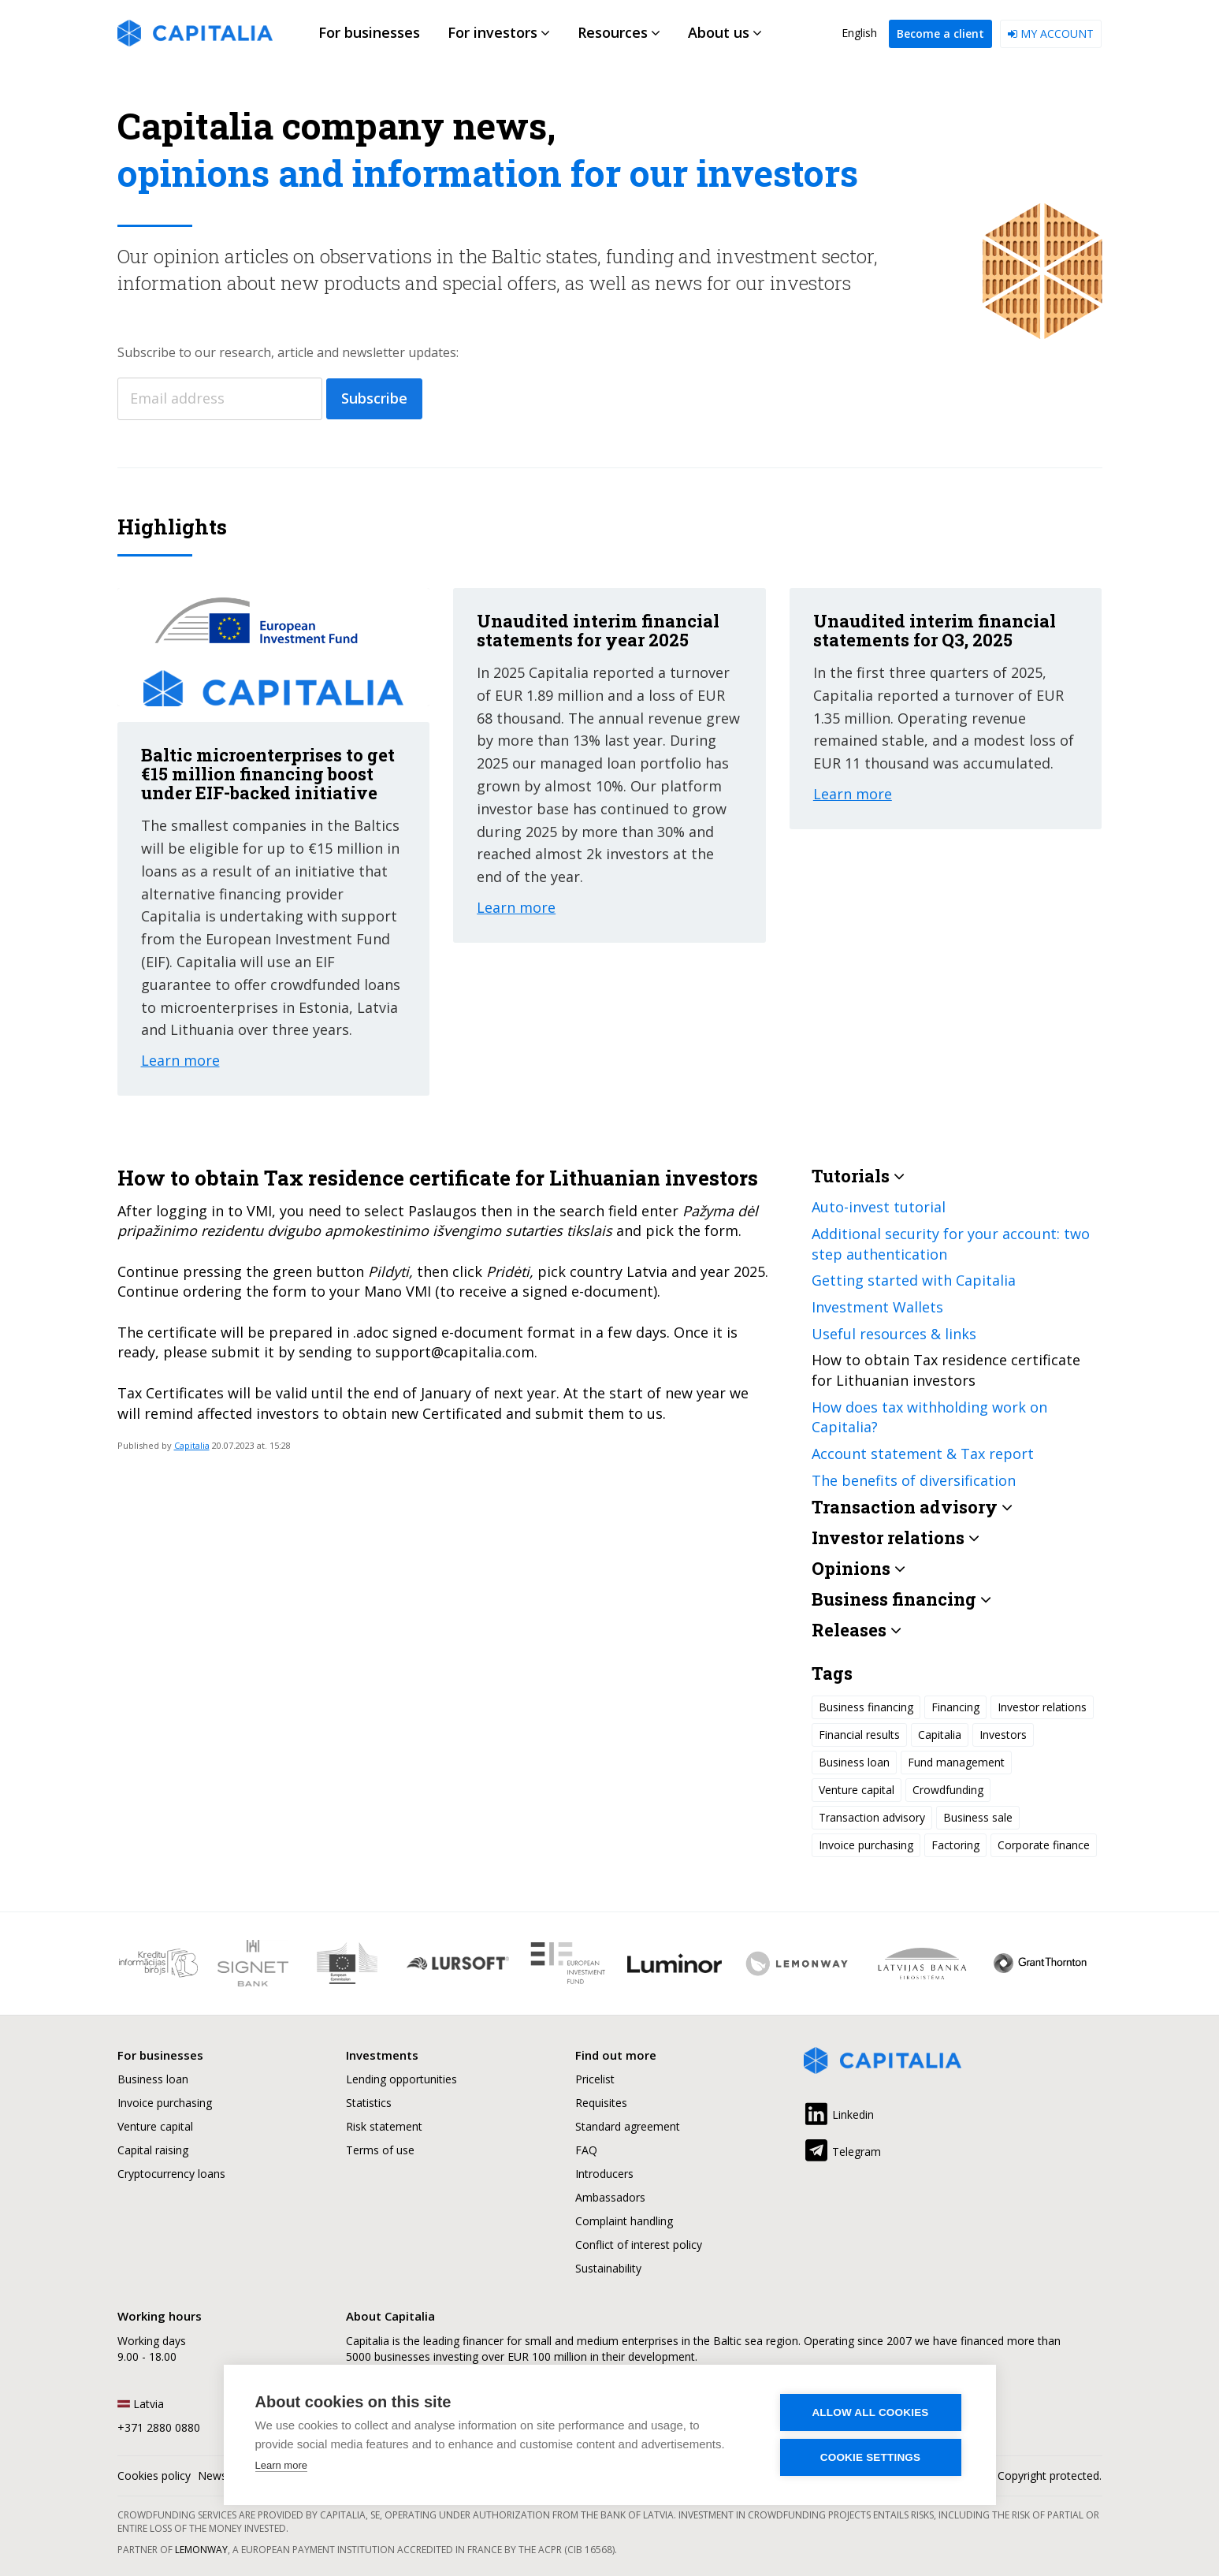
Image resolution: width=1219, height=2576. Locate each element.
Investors (1003, 1734)
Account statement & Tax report (923, 1453)
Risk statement (384, 2126)
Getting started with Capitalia (914, 1280)
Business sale (978, 1817)
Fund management (956, 1762)
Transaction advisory (872, 1817)
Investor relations (1042, 1706)
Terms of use (380, 2149)
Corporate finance (1044, 1844)
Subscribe (374, 398)
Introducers (604, 2173)
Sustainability (608, 2268)
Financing (955, 1706)
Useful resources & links (894, 1333)
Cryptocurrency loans (171, 2173)
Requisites (601, 2102)
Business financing (866, 1706)
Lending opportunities (401, 2079)
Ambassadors (610, 2197)
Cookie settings (870, 2457)
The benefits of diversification (914, 1480)
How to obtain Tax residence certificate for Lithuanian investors (946, 1370)
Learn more (281, 2465)
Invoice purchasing (866, 1844)
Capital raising (152, 2149)
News (212, 2475)
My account (1051, 33)
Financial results (859, 1734)
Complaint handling (624, 2220)
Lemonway (201, 2549)
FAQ (586, 2149)
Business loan (854, 1762)
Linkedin (839, 2112)
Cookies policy (154, 2475)
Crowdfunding (947, 1789)
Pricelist (595, 2079)
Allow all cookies (870, 2412)
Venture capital (856, 1789)
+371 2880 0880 (158, 2427)
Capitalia (192, 1445)
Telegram (842, 2149)
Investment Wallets (877, 1306)
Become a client (940, 33)
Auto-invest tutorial (879, 1206)
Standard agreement (627, 2126)
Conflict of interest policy (638, 2244)
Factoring (955, 1844)
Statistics (369, 2102)
